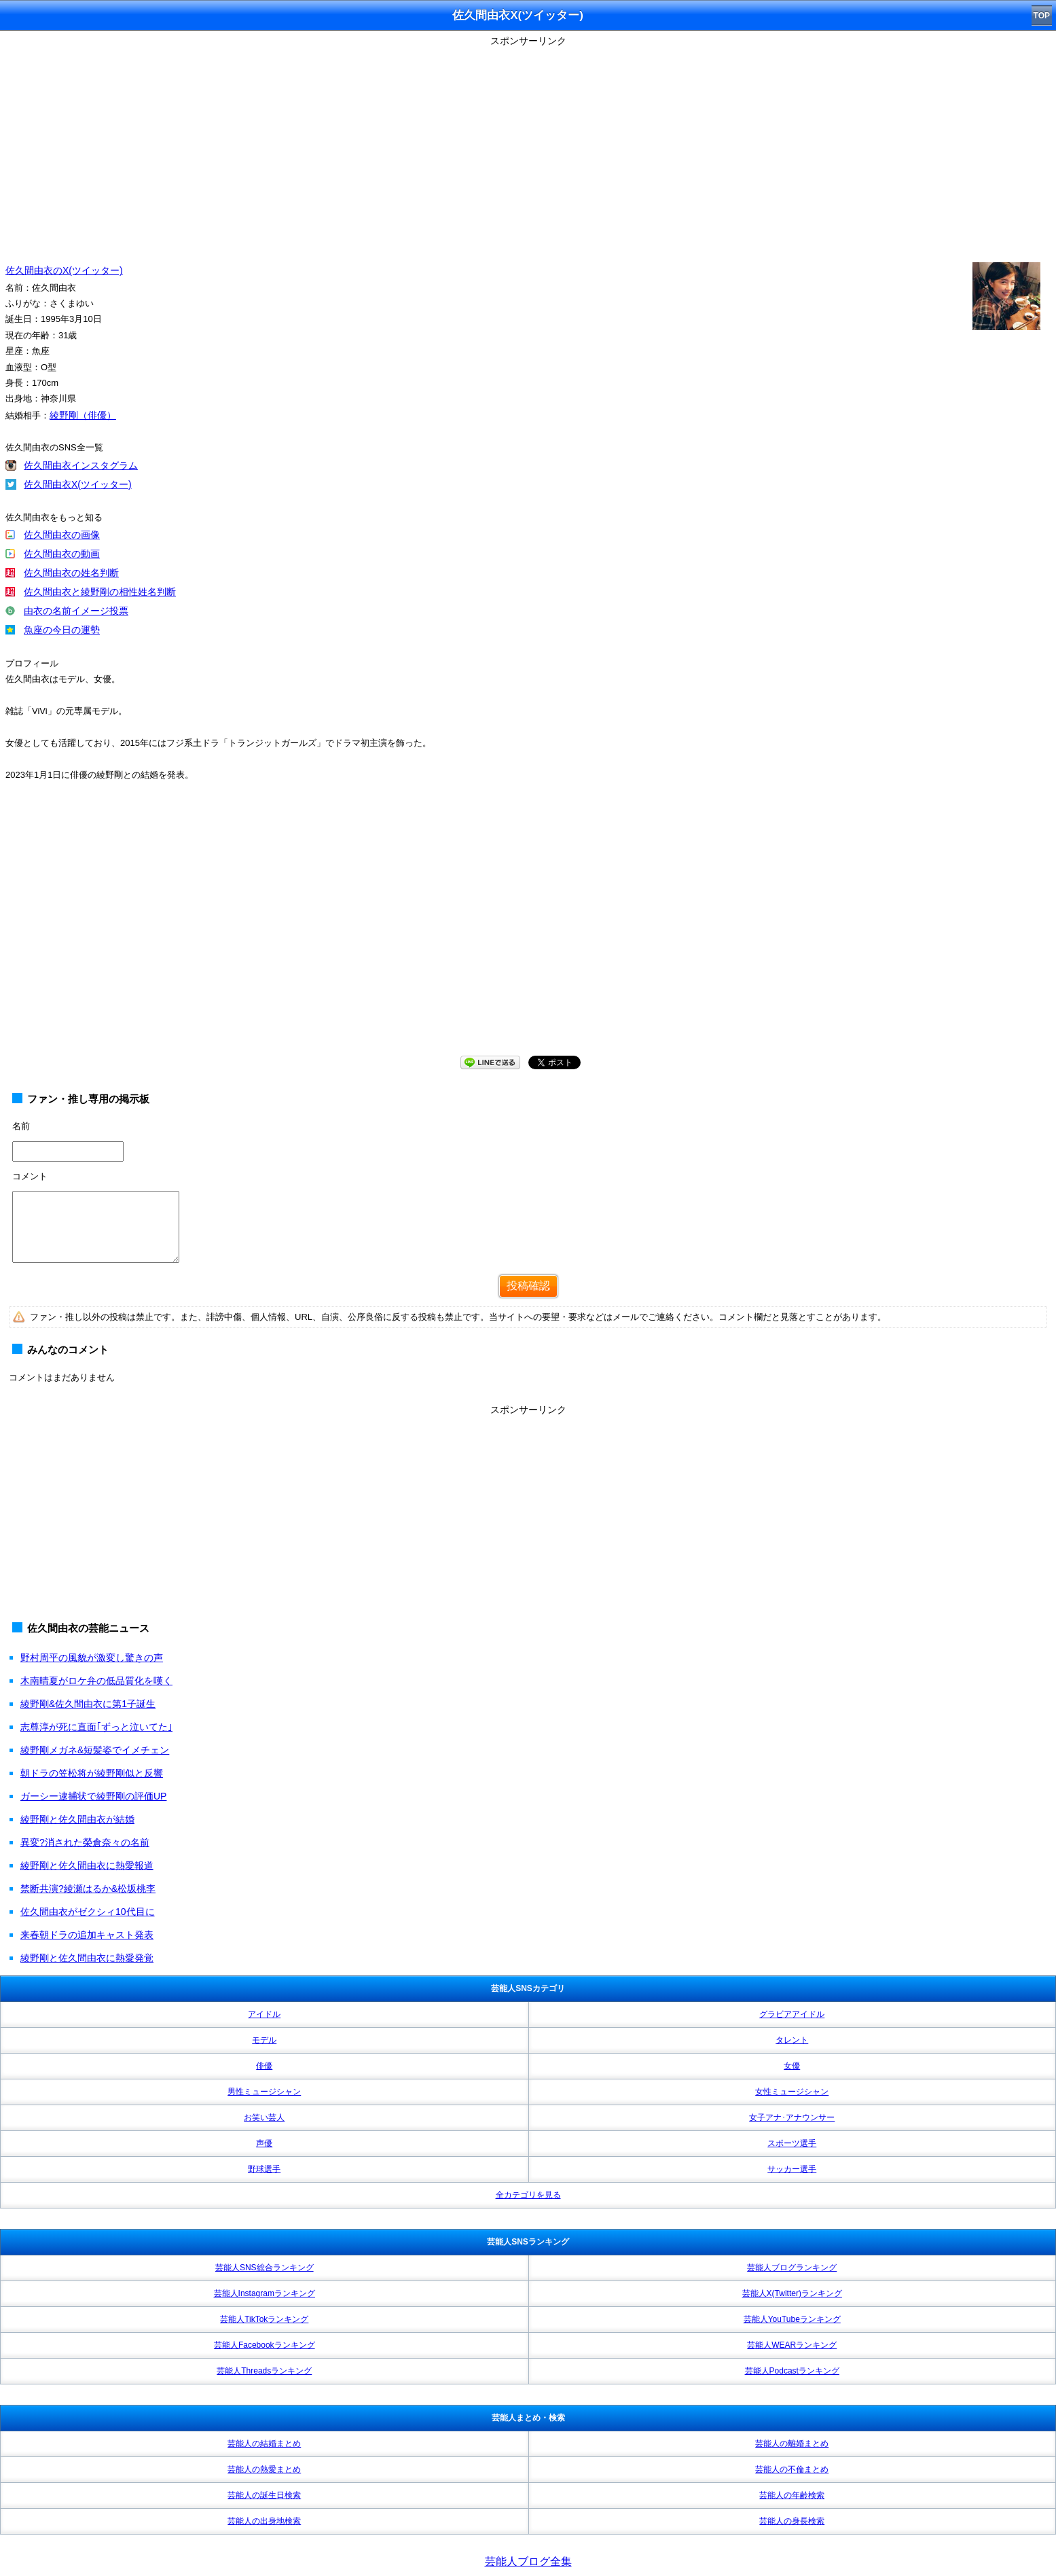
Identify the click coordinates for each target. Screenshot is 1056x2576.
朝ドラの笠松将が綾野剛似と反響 (91, 1773)
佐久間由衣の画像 (62, 534)
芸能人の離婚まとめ (792, 2443)
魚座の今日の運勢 (62, 629)
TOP (1042, 15)
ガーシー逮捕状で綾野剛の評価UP (93, 1796)
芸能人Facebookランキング (264, 2345)
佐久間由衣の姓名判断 (71, 572)
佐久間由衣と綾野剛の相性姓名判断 (100, 591)
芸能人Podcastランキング (792, 2371)
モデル (264, 2040)
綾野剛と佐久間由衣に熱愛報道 (86, 1865)
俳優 (264, 2066)
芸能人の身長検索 (791, 2521)
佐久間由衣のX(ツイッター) (64, 270)
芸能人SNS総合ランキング (264, 2267)
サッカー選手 (791, 2169)
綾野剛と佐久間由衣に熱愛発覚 (86, 1957)
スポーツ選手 (791, 2143)
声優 (264, 2143)
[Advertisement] (528, 146)
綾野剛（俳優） (83, 415)
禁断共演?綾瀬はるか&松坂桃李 (88, 1888)
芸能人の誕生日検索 (264, 2495)
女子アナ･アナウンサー (792, 2117)
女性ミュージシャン (792, 2091)
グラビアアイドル (791, 2014)
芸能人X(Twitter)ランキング (792, 2293)
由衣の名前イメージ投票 (76, 610)
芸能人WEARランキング (792, 2345)
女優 (792, 2066)
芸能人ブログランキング (792, 2267)
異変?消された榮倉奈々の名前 (84, 1842)
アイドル (264, 2014)
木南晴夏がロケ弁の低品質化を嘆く (96, 1680)
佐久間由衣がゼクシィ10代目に (87, 1911)
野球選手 (264, 2169)
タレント (792, 2040)
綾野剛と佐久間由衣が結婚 (77, 1819)
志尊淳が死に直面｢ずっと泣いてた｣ (96, 1726)
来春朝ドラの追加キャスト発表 (86, 1934)
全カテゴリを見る (528, 2195)
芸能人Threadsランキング (264, 2371)
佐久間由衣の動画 (62, 553)
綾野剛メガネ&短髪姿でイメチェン (94, 1750)
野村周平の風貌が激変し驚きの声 (91, 1657)
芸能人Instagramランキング (264, 2293)
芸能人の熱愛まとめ (264, 2469)
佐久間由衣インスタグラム (81, 465)
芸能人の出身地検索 (264, 2521)
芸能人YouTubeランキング (792, 2319)
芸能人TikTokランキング (264, 2319)
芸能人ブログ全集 (528, 2561)
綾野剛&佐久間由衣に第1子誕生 (88, 1703)
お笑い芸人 (264, 2117)
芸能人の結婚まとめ (264, 2443)
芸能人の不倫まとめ (792, 2469)
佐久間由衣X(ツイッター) (78, 484)
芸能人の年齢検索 (791, 2495)
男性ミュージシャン (264, 2091)
